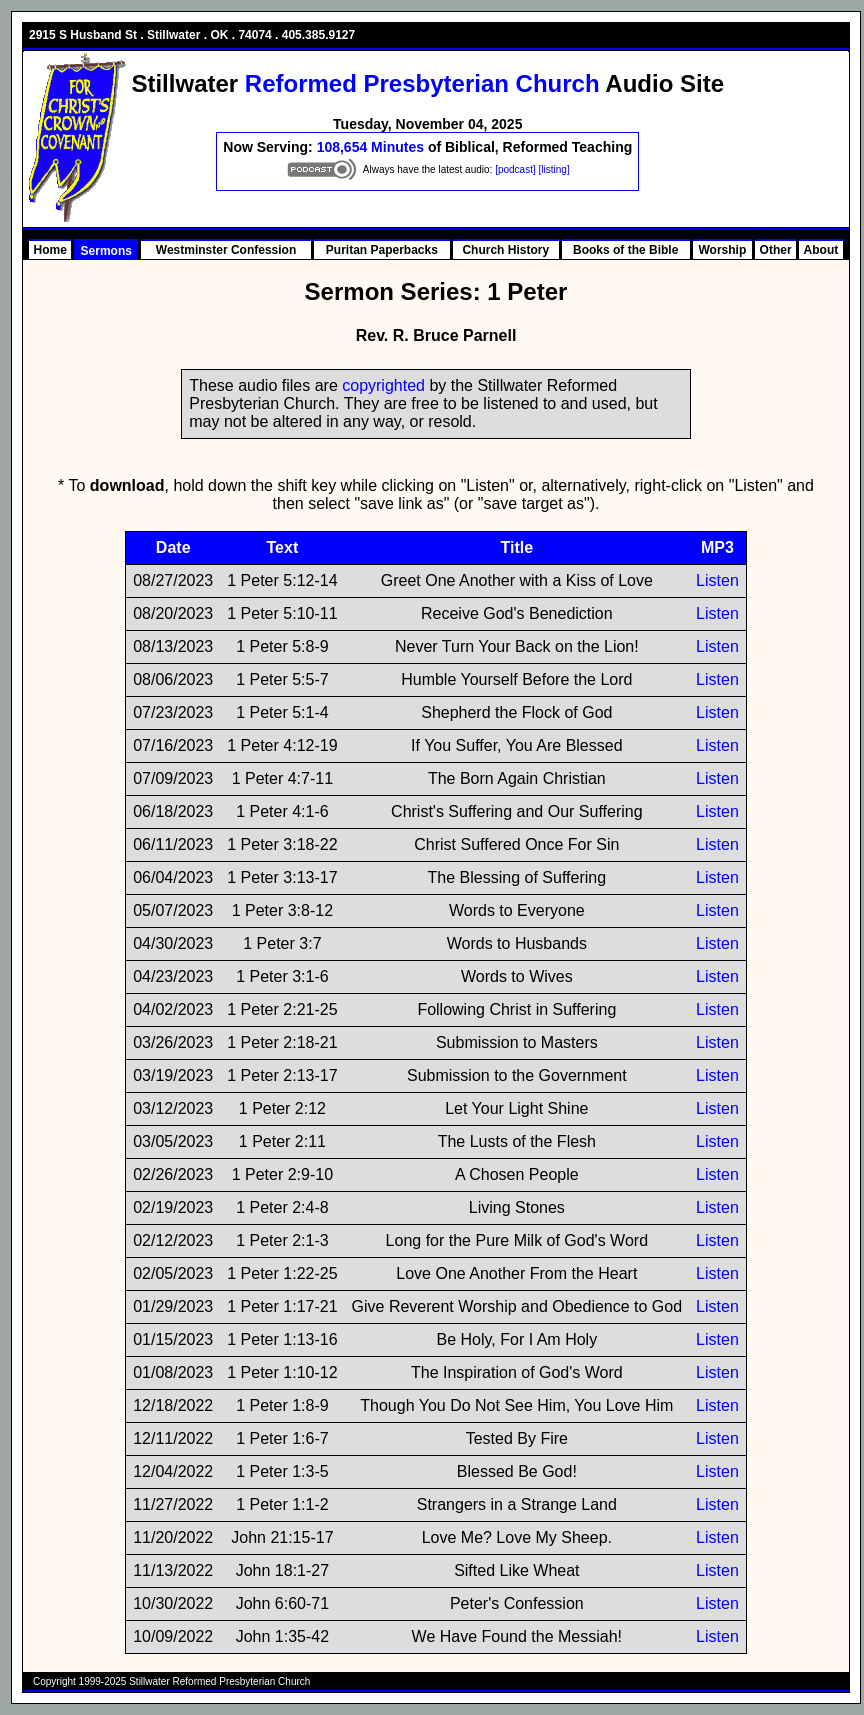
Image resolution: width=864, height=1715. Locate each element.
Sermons (106, 251)
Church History (505, 250)
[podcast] (515, 169)
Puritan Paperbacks (382, 250)
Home (50, 250)
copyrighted (383, 385)
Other (776, 250)
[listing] (554, 169)
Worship (723, 250)
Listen (717, 580)
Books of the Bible (625, 250)
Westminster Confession (226, 250)
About (821, 250)
